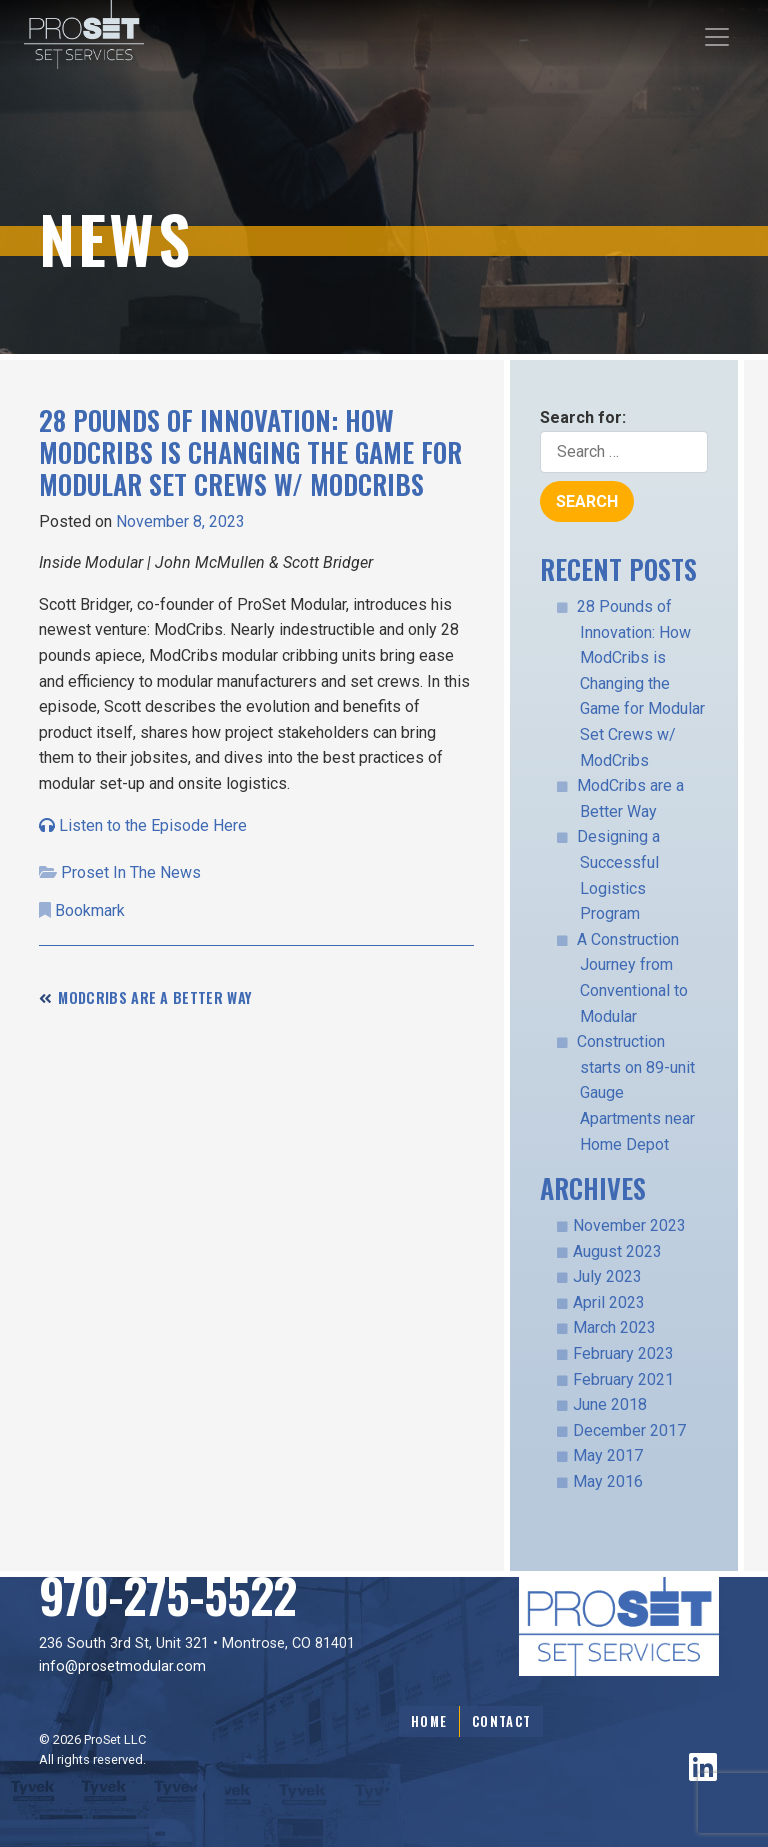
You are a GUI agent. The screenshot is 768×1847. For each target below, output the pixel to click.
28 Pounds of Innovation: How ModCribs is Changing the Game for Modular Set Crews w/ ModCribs (641, 683)
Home (429, 1721)
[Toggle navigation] (717, 37)
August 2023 (617, 1251)
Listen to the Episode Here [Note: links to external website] (143, 825)
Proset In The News (131, 872)
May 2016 (608, 1481)
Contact (501, 1721)
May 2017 (608, 1455)
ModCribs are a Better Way (155, 997)
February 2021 (623, 1379)
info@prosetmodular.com (122, 1666)
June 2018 (610, 1404)
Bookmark (90, 910)
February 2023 (623, 1353)
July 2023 (607, 1276)
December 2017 (629, 1430)
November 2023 (629, 1225)
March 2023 (614, 1327)
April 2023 (609, 1302)
